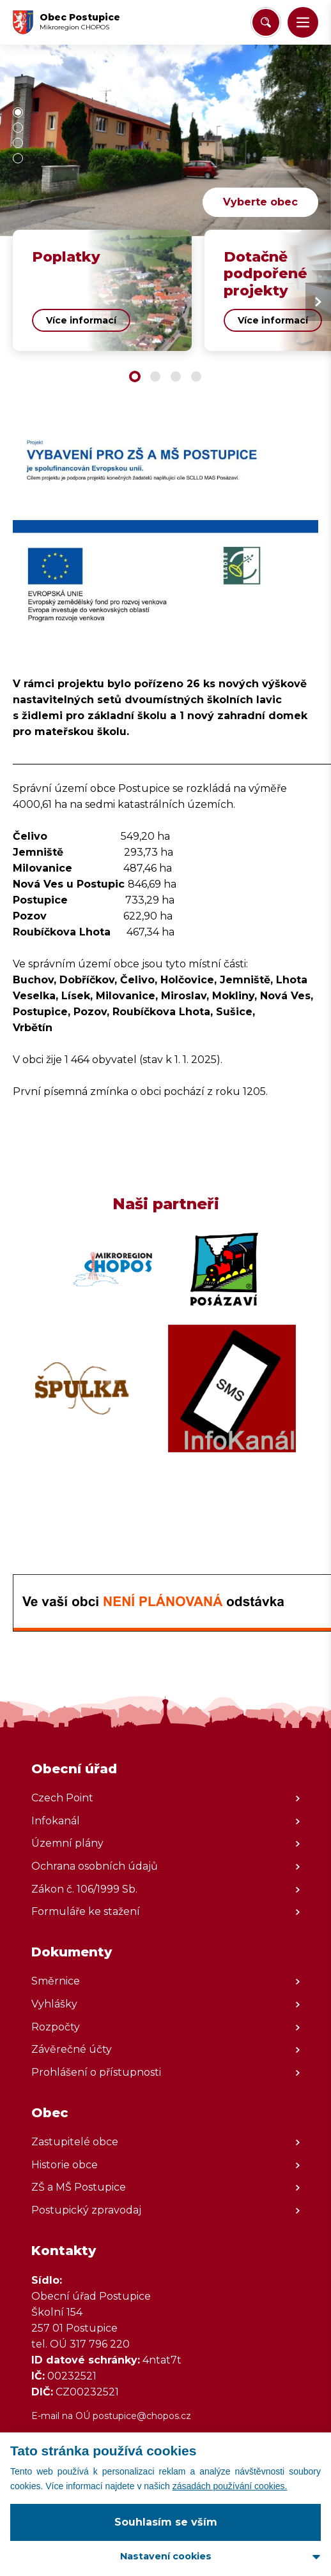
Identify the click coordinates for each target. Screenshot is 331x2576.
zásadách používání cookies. (230, 2486)
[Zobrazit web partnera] (112, 1269)
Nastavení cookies (166, 2556)
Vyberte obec (260, 202)
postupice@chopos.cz (142, 2416)
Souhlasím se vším (165, 2522)
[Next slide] (318, 302)
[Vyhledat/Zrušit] (265, 22)
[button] (303, 22)
